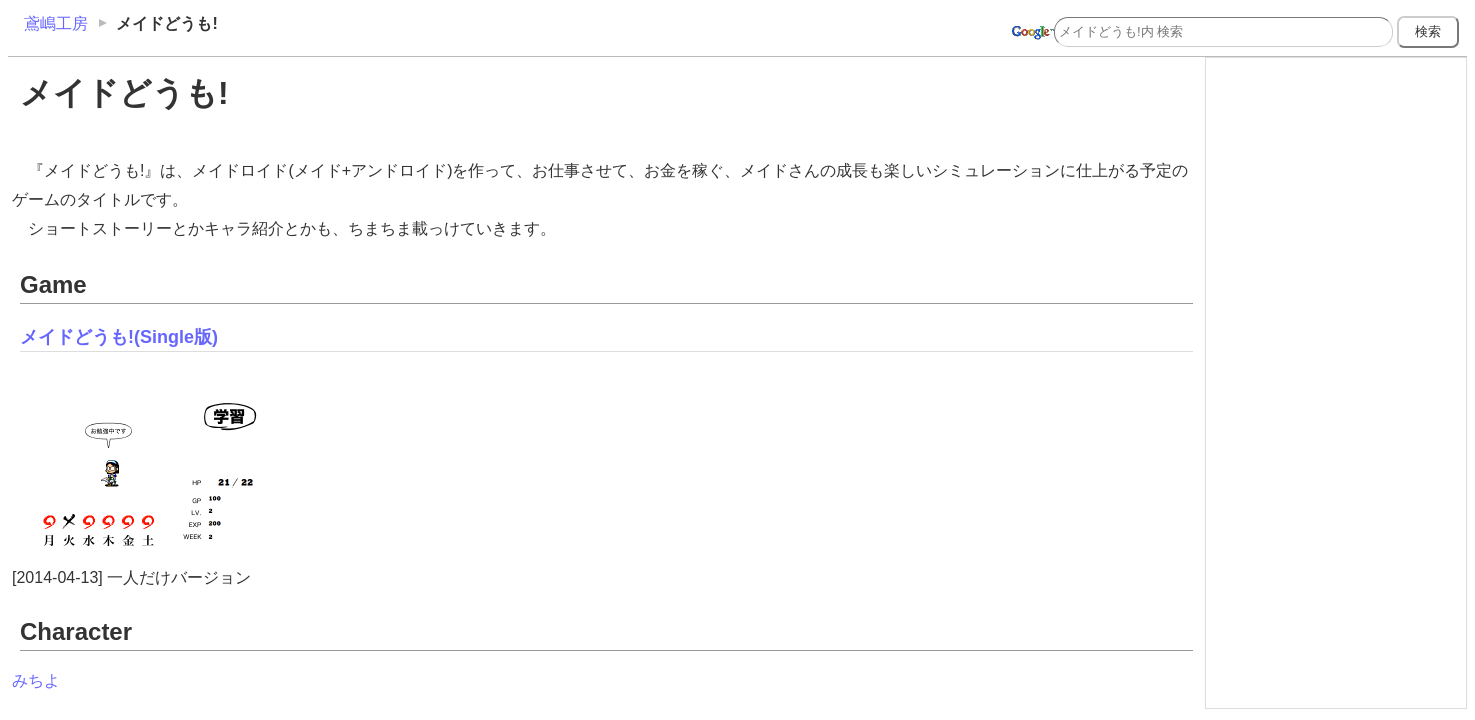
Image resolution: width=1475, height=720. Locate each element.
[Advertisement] (1336, 188)
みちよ (36, 680)
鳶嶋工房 (56, 23)
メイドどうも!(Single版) (119, 337)
